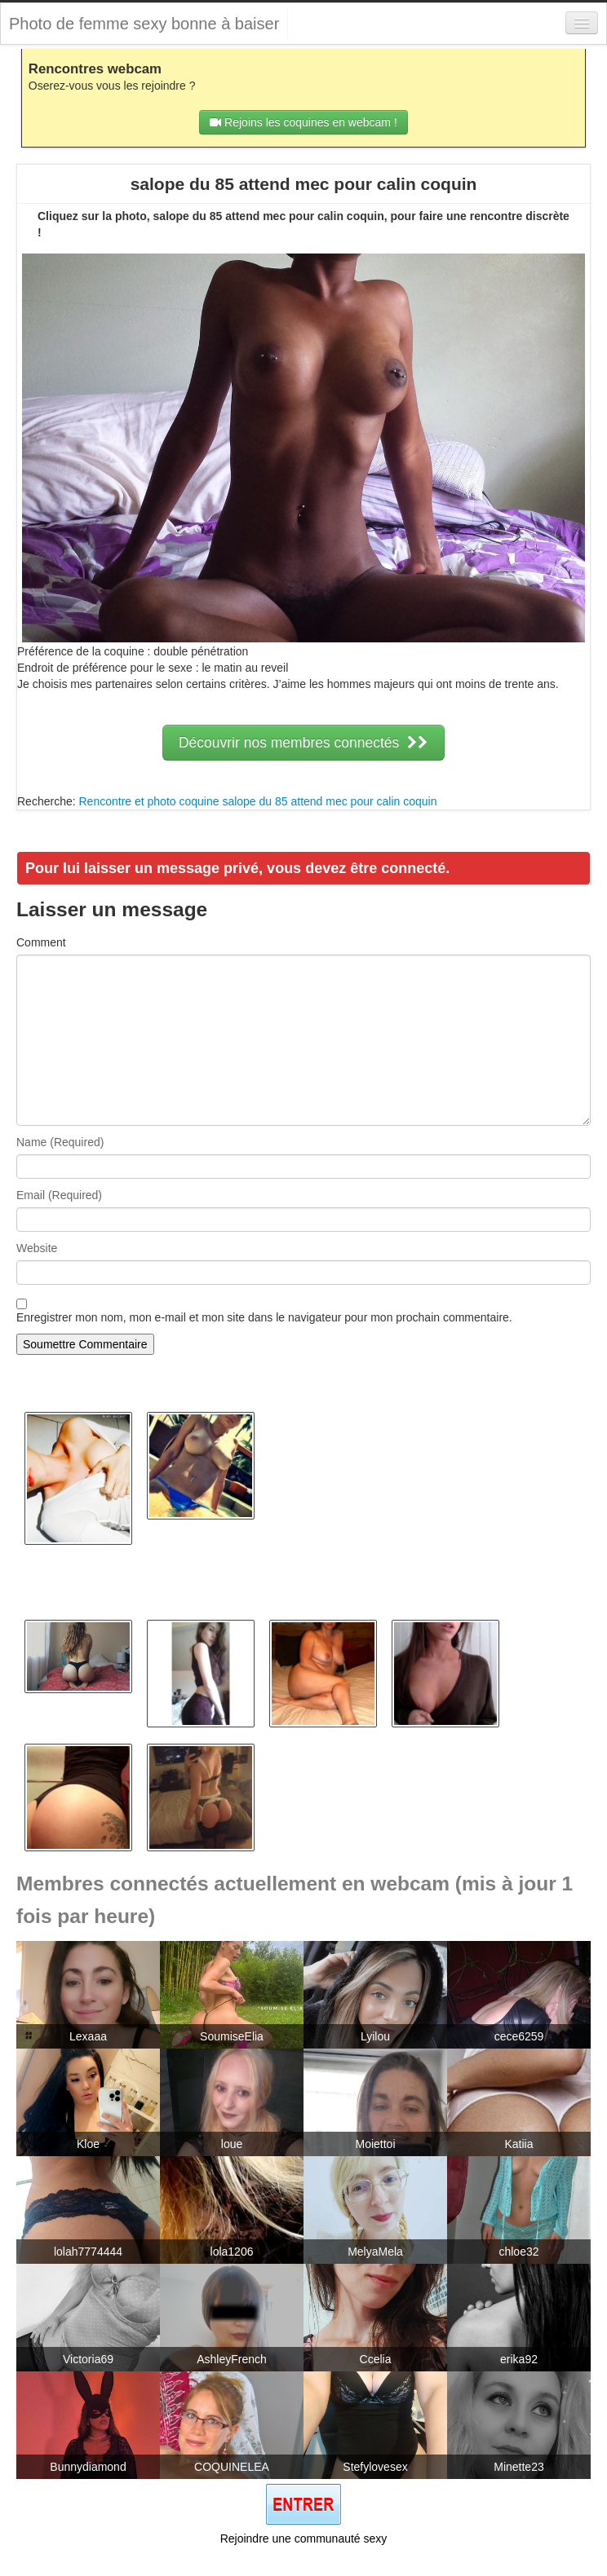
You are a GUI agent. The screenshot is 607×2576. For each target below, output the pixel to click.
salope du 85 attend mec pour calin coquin (329, 801)
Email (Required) (59, 1195)
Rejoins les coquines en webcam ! (303, 122)
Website (36, 1248)
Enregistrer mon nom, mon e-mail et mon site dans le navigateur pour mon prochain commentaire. (264, 1317)
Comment (41, 942)
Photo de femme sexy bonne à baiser (144, 24)
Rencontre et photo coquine (148, 801)
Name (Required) (60, 1142)
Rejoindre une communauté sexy (304, 2538)
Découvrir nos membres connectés (303, 742)
